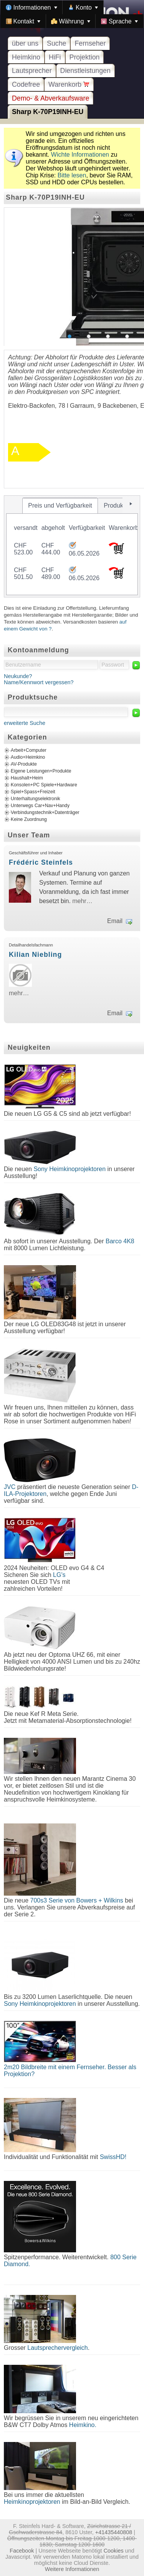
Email (114, 921)
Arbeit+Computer (28, 750)
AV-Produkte (24, 764)
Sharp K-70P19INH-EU (47, 112)
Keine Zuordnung (29, 819)
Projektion (85, 57)
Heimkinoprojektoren (32, 2501)
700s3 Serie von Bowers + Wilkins (76, 1900)
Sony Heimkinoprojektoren (69, 1169)
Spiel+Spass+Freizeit (33, 791)
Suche (56, 43)
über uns (25, 43)
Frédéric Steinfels (41, 862)
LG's (59, 1575)
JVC (9, 1487)
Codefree (26, 84)
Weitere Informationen (72, 2569)
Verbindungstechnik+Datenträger (45, 812)
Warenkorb (68, 84)
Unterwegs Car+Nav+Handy (40, 805)
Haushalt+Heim (27, 778)
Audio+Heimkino (28, 757)
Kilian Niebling (35, 954)
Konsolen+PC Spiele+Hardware (44, 785)
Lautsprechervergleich (57, 2347)
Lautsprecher (32, 70)
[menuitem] (31, 7)
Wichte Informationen (80, 154)
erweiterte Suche (24, 723)
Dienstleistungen (85, 70)
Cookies (114, 2551)
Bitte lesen (72, 175)
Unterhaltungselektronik (35, 798)
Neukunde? (18, 676)
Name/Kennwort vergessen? (39, 682)
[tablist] (72, 546)
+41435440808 (113, 2532)
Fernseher (90, 43)
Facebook (22, 2551)
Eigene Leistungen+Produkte (41, 771)
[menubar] (72, 14)
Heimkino (26, 57)
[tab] (60, 506)
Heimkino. (82, 2425)
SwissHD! (112, 2157)
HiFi (55, 57)
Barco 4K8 (120, 1241)
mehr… (82, 901)
